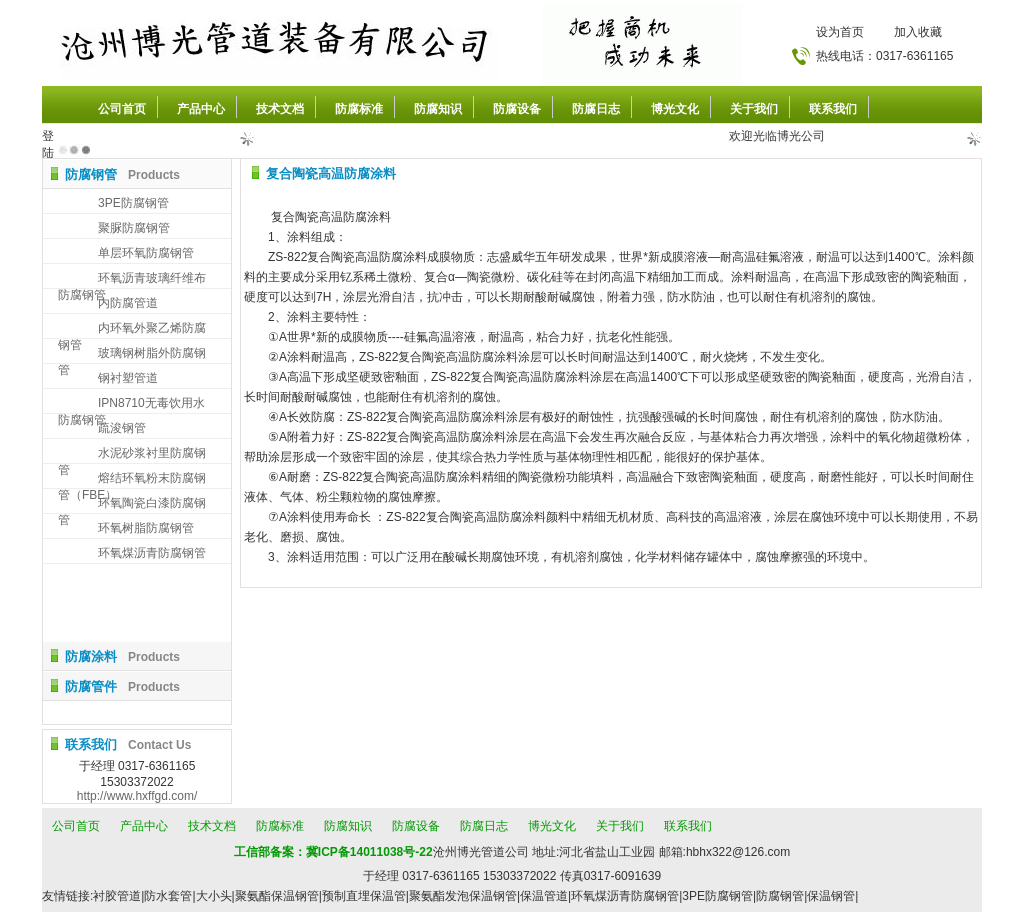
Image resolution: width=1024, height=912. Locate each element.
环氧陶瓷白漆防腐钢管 (132, 504)
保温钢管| (832, 896)
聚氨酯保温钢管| (278, 896)
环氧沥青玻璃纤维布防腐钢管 (132, 279)
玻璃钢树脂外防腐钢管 (132, 354)
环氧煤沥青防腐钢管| (626, 896)
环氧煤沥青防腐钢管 (152, 553)
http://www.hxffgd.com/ (137, 796)
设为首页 (840, 32)
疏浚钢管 (122, 428)
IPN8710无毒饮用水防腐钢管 (131, 404)
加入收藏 (918, 32)
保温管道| (545, 896)
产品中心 (201, 109)
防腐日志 (596, 109)
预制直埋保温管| (365, 896)
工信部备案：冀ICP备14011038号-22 (333, 852)
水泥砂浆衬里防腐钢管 (132, 454)
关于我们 (754, 109)
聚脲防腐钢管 (134, 228)
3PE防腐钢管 (133, 203)
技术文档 (280, 109)
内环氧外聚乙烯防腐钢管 (132, 329)
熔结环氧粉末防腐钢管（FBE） (132, 479)
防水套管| (169, 896)
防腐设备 (517, 109)
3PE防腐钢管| (719, 896)
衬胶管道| (118, 896)
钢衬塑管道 (128, 378)
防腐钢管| (781, 896)
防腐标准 (359, 109)
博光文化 (675, 109)
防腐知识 (438, 109)
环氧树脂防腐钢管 (146, 528)
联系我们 (833, 109)
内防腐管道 (128, 303)
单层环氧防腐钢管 (146, 253)
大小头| (215, 896)
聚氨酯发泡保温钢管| (464, 896)
